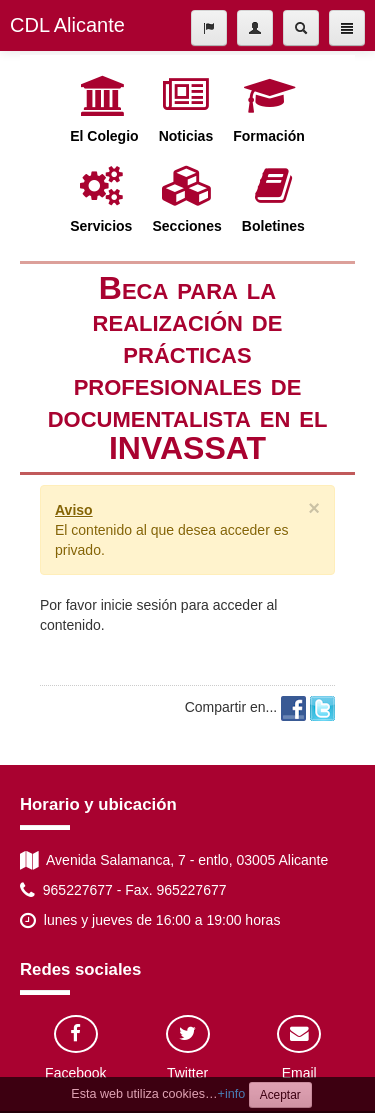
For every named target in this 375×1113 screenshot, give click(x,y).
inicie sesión (139, 605)
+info (232, 1094)
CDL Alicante (67, 25)
